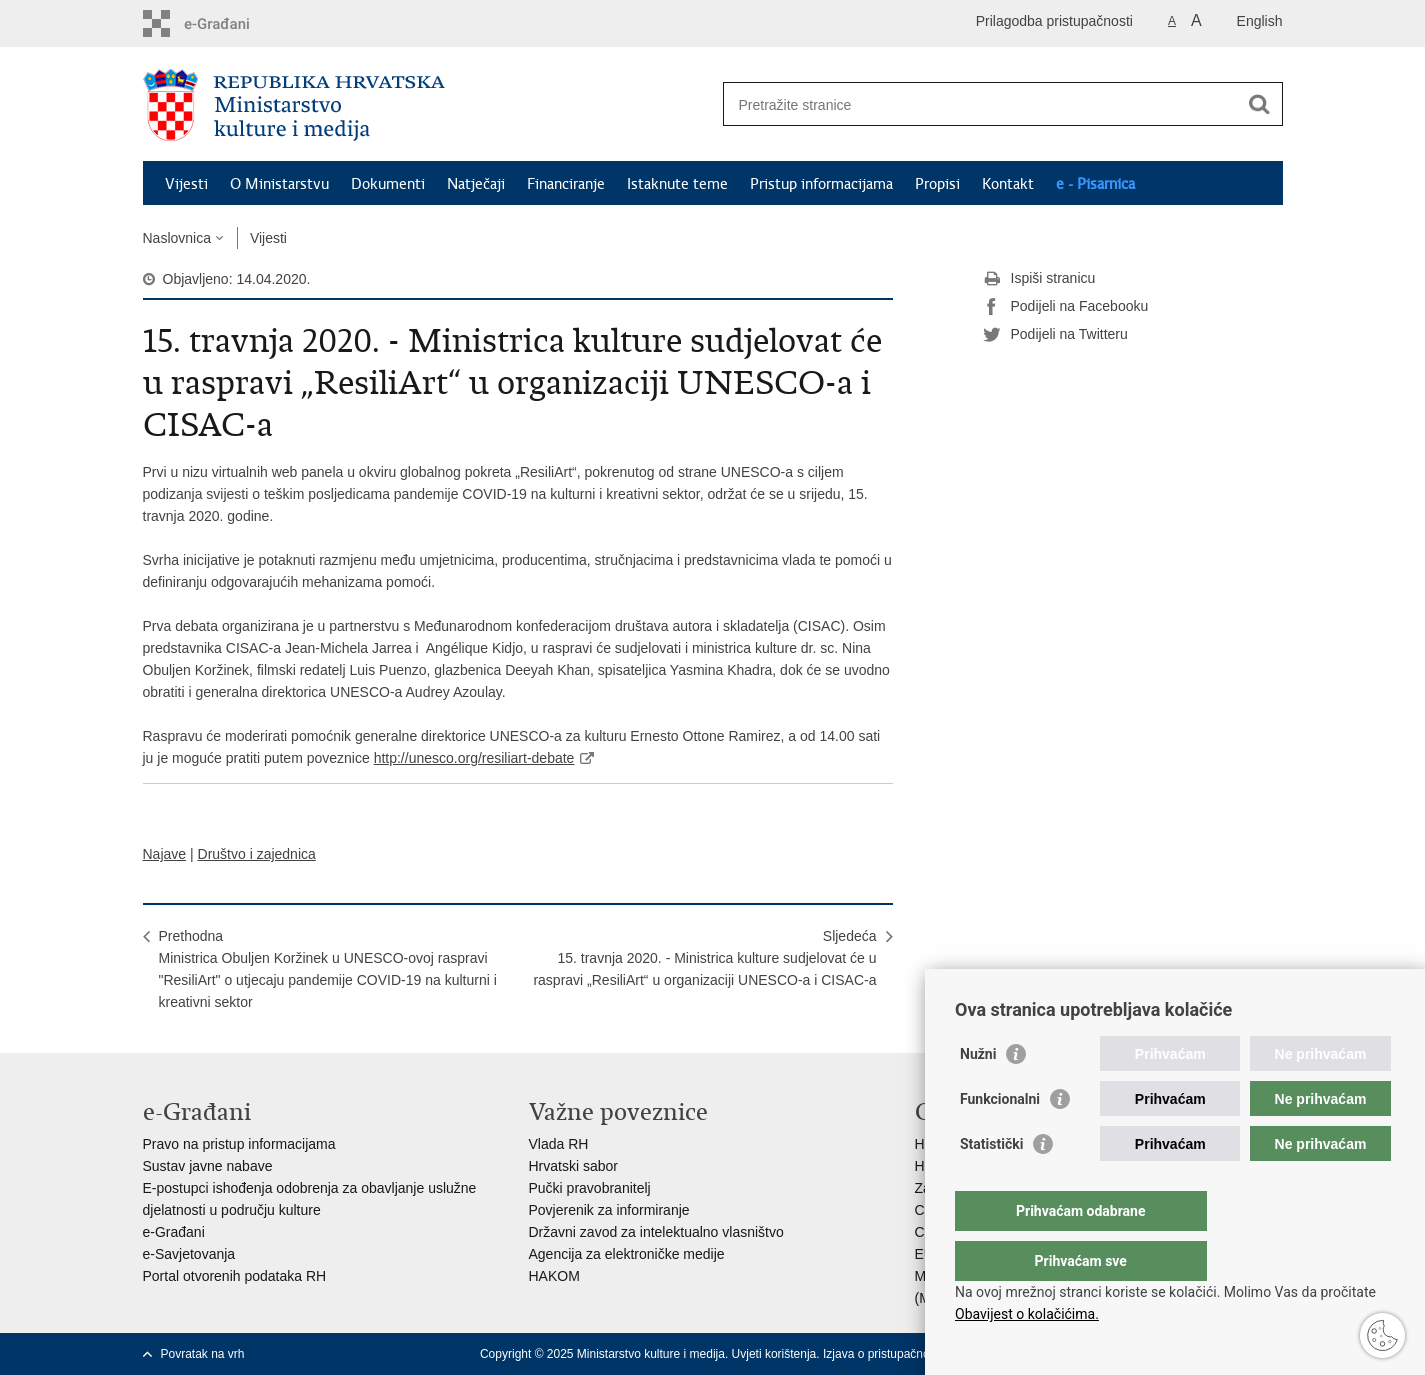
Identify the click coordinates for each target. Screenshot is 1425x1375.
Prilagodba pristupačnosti (1054, 21)
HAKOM (554, 1276)
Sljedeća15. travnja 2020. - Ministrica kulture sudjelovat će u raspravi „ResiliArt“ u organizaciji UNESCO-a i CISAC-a (704, 958)
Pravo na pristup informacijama (239, 1144)
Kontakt (1008, 184)
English (1260, 21)
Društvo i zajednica (257, 854)
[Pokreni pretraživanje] (1260, 104)
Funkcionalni (1000, 1139)
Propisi (937, 184)
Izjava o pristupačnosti (882, 1354)
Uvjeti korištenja (774, 1354)
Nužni (978, 1094)
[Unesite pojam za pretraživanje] (981, 104)
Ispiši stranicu (1039, 279)
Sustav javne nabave (208, 1166)
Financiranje (566, 184)
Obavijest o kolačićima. (1027, 1314)
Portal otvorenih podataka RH (235, 1276)
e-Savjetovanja (189, 1254)
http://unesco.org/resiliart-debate (474, 758)
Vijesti (186, 184)
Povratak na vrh (203, 1354)
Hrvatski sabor (573, 1166)
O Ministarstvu (279, 184)
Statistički (991, 1184)
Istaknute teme (677, 184)
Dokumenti (388, 184)
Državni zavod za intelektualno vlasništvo (656, 1232)
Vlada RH (559, 1144)
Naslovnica (177, 238)
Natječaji (476, 184)
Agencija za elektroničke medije (627, 1254)
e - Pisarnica (1095, 184)
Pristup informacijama (821, 184)
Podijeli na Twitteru (1055, 335)
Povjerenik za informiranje (609, 1210)
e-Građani (174, 1232)
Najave (165, 854)
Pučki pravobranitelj (590, 1188)
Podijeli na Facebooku (1066, 307)
